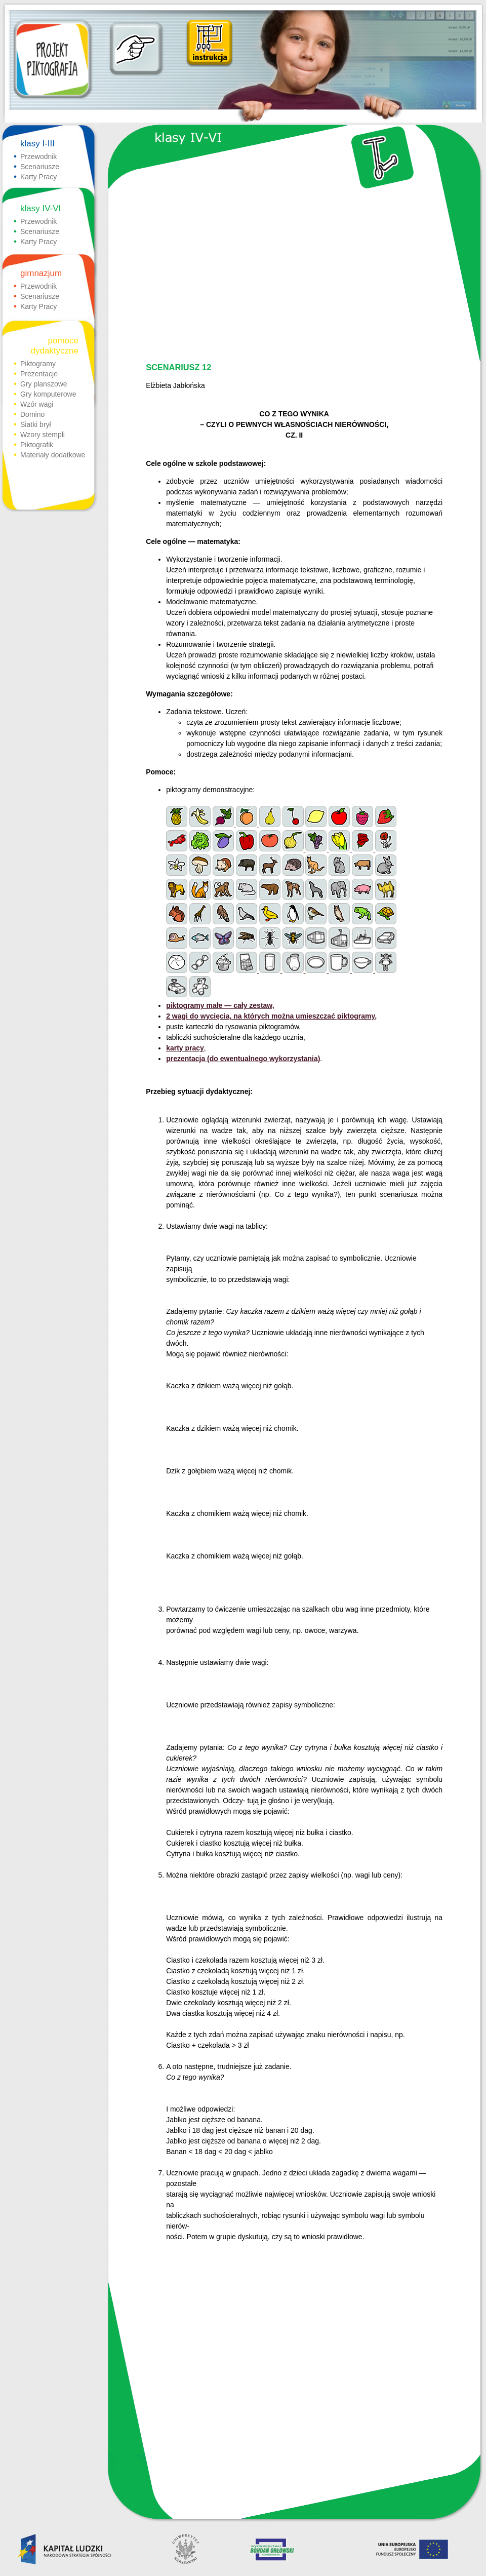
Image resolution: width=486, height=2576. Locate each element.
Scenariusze (39, 167)
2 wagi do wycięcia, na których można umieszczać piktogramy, (271, 1016)
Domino (32, 414)
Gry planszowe (43, 384)
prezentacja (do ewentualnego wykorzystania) (243, 1059)
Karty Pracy (38, 177)
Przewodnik (38, 156)
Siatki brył (35, 424)
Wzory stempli (42, 435)
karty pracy (185, 1048)
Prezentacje (39, 374)
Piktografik (36, 445)
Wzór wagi (36, 404)
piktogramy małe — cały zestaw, (220, 1005)
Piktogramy (38, 364)
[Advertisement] (293, 276)
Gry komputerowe (48, 394)
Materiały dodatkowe (52, 455)
